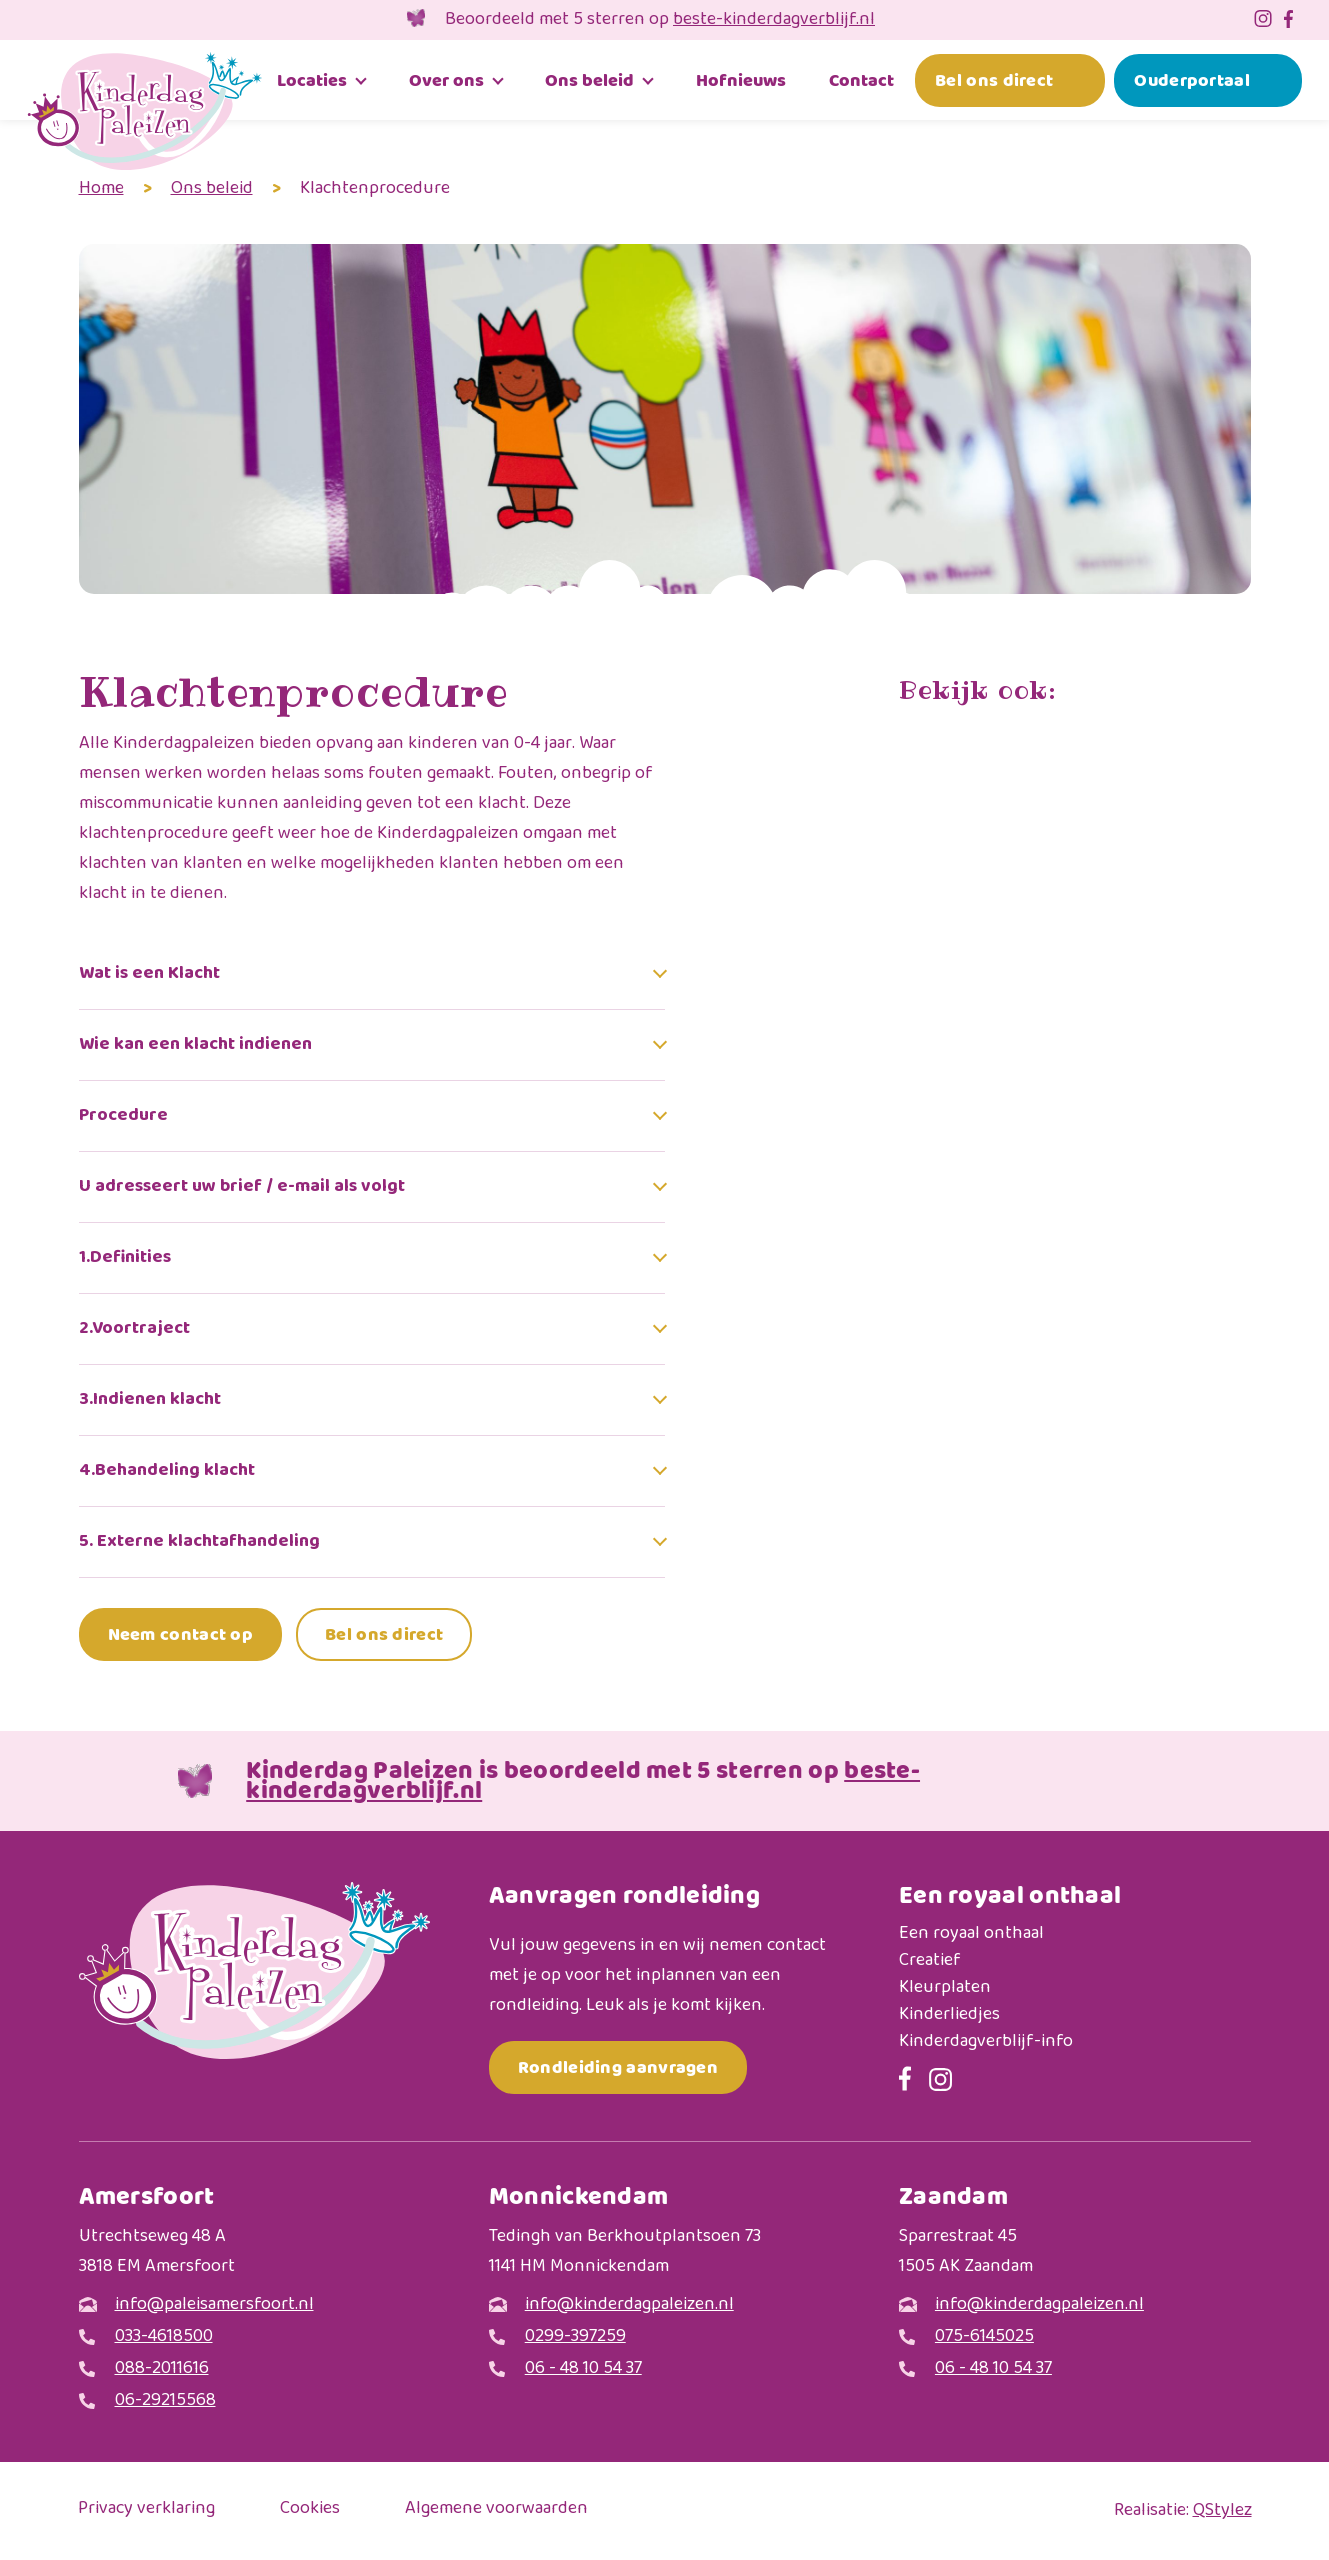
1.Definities (125, 1258)
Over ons (446, 80)
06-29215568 (165, 2401)
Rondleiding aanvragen (618, 2067)
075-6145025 (984, 2337)
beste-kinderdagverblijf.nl (774, 20)
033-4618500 (164, 2337)
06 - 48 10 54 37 (583, 2369)
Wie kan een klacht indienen (195, 1045)
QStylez (1222, 2511)
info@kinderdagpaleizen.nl (629, 2305)
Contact (861, 80)
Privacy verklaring (146, 2510)
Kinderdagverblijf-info (986, 2042)
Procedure (123, 1116)
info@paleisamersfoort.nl (214, 2305)
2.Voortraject (134, 1329)
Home (101, 189)
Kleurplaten (945, 1988)
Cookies (310, 2510)
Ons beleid (589, 80)
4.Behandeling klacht (167, 1471)
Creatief (930, 1961)
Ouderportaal (1192, 80)
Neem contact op (181, 1634)
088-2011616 (162, 2369)
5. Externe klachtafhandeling (199, 1542)
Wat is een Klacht (149, 974)
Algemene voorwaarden (496, 2510)
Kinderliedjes (949, 2015)
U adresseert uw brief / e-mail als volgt (242, 1187)
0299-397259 (575, 2337)
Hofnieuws (741, 80)
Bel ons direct (994, 80)
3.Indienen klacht (150, 1400)
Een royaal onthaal (971, 1934)
